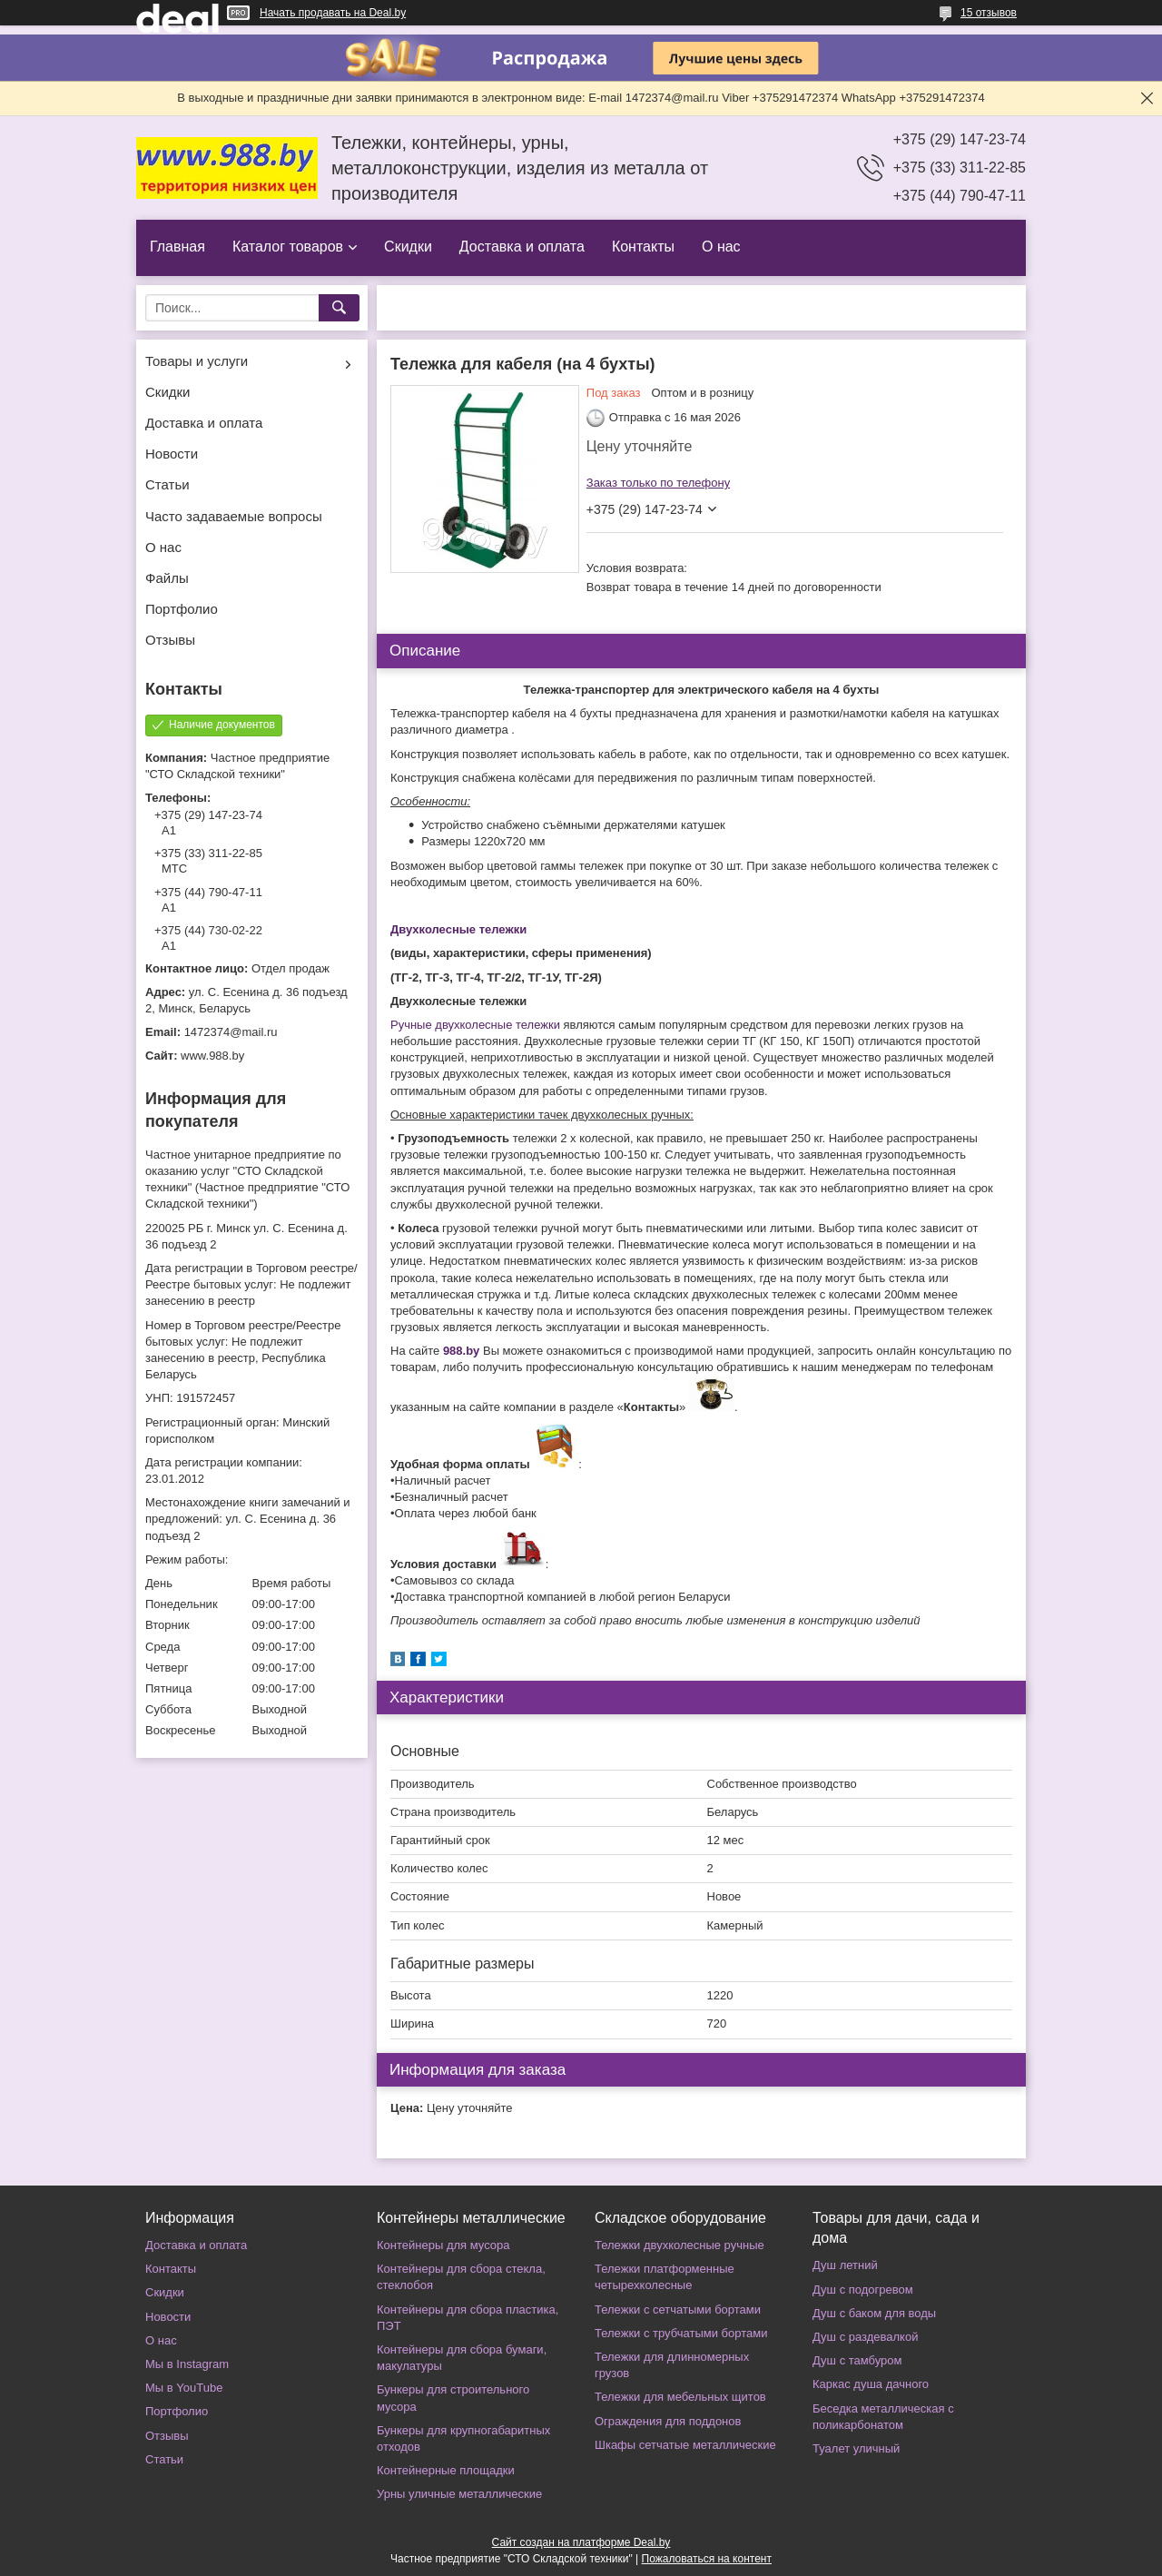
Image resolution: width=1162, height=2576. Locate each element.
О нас (721, 246)
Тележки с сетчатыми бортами (678, 2309)
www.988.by (212, 1055)
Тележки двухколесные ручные (679, 2245)
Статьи (167, 484)
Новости (171, 453)
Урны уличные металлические (459, 2494)
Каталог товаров (287, 246)
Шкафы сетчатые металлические (685, 2445)
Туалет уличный (856, 2448)
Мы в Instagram (187, 2364)
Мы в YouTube (183, 2387)
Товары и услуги (196, 361)
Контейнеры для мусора (443, 2245)
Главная (177, 246)
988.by (461, 1350)
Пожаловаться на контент (707, 2558)
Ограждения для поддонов (668, 2421)
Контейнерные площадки (446, 2470)
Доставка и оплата (522, 246)
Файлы (167, 578)
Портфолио (181, 609)
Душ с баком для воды (874, 2313)
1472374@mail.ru (231, 1032)
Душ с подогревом (862, 2289)
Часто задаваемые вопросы (233, 516)
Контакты (643, 246)
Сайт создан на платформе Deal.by (581, 2542)
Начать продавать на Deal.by (333, 12)
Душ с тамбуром (856, 2360)
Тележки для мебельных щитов (680, 2396)
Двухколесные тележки (458, 929)
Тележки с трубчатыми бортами (681, 2333)
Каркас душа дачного (870, 2384)
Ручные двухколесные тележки (475, 1024)
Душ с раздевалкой (865, 2337)
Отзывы (170, 639)
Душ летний (845, 2265)
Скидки (408, 246)
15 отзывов (988, 12)
